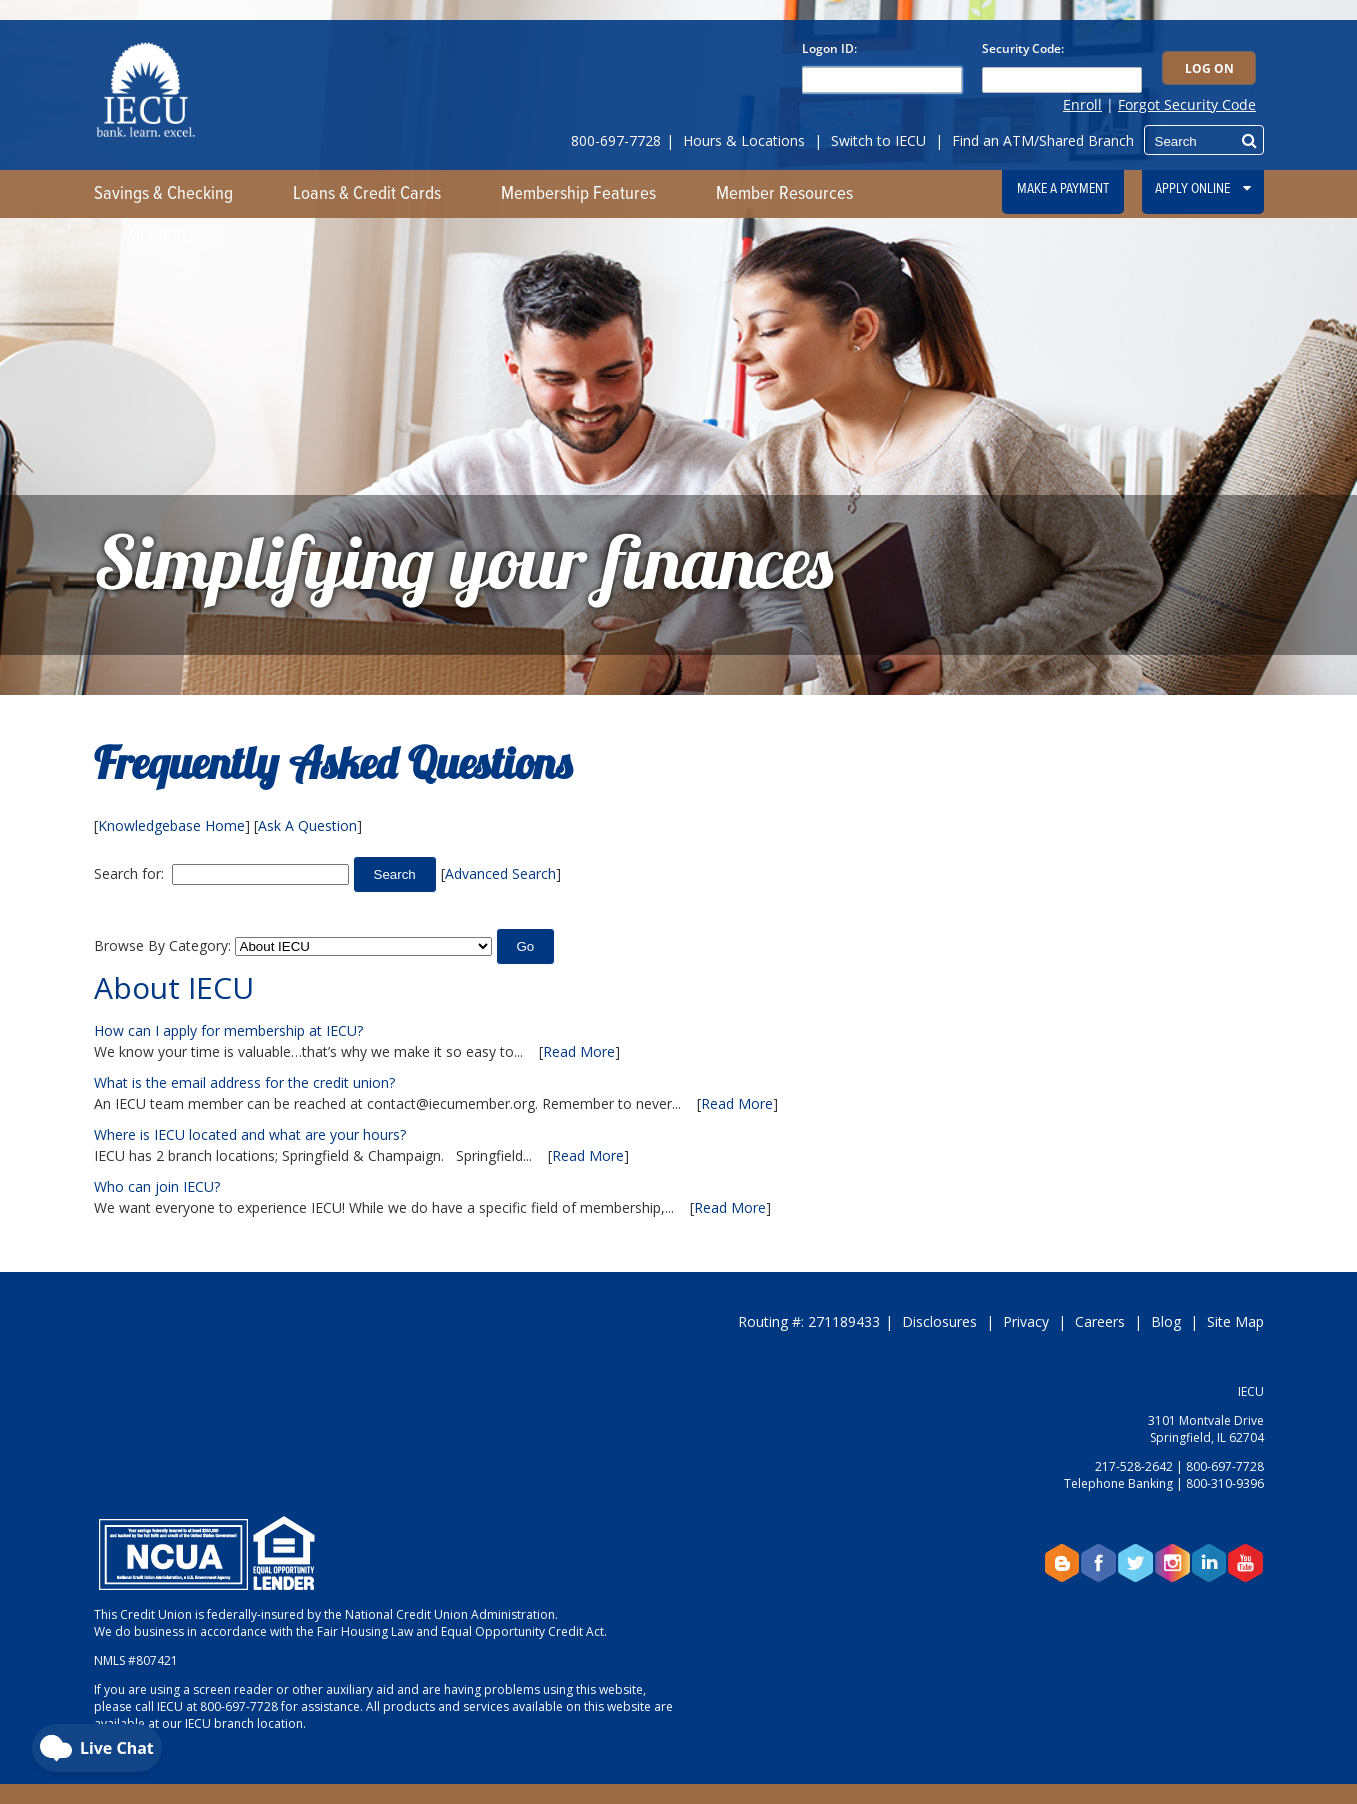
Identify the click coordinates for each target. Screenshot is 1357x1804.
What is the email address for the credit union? (244, 1082)
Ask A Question (307, 825)
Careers (1100, 1321)
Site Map (1235, 1321)
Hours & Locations (744, 140)
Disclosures (939, 1321)
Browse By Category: (162, 945)
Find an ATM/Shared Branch (1043, 140)
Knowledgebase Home (171, 825)
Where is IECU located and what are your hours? (250, 1134)
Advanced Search (500, 873)
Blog (1166, 1321)
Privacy (1026, 1321)
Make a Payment (1063, 189)
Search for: (129, 873)
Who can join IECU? (157, 1186)
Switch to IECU (878, 140)
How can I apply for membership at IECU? (228, 1030)
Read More (579, 1051)
